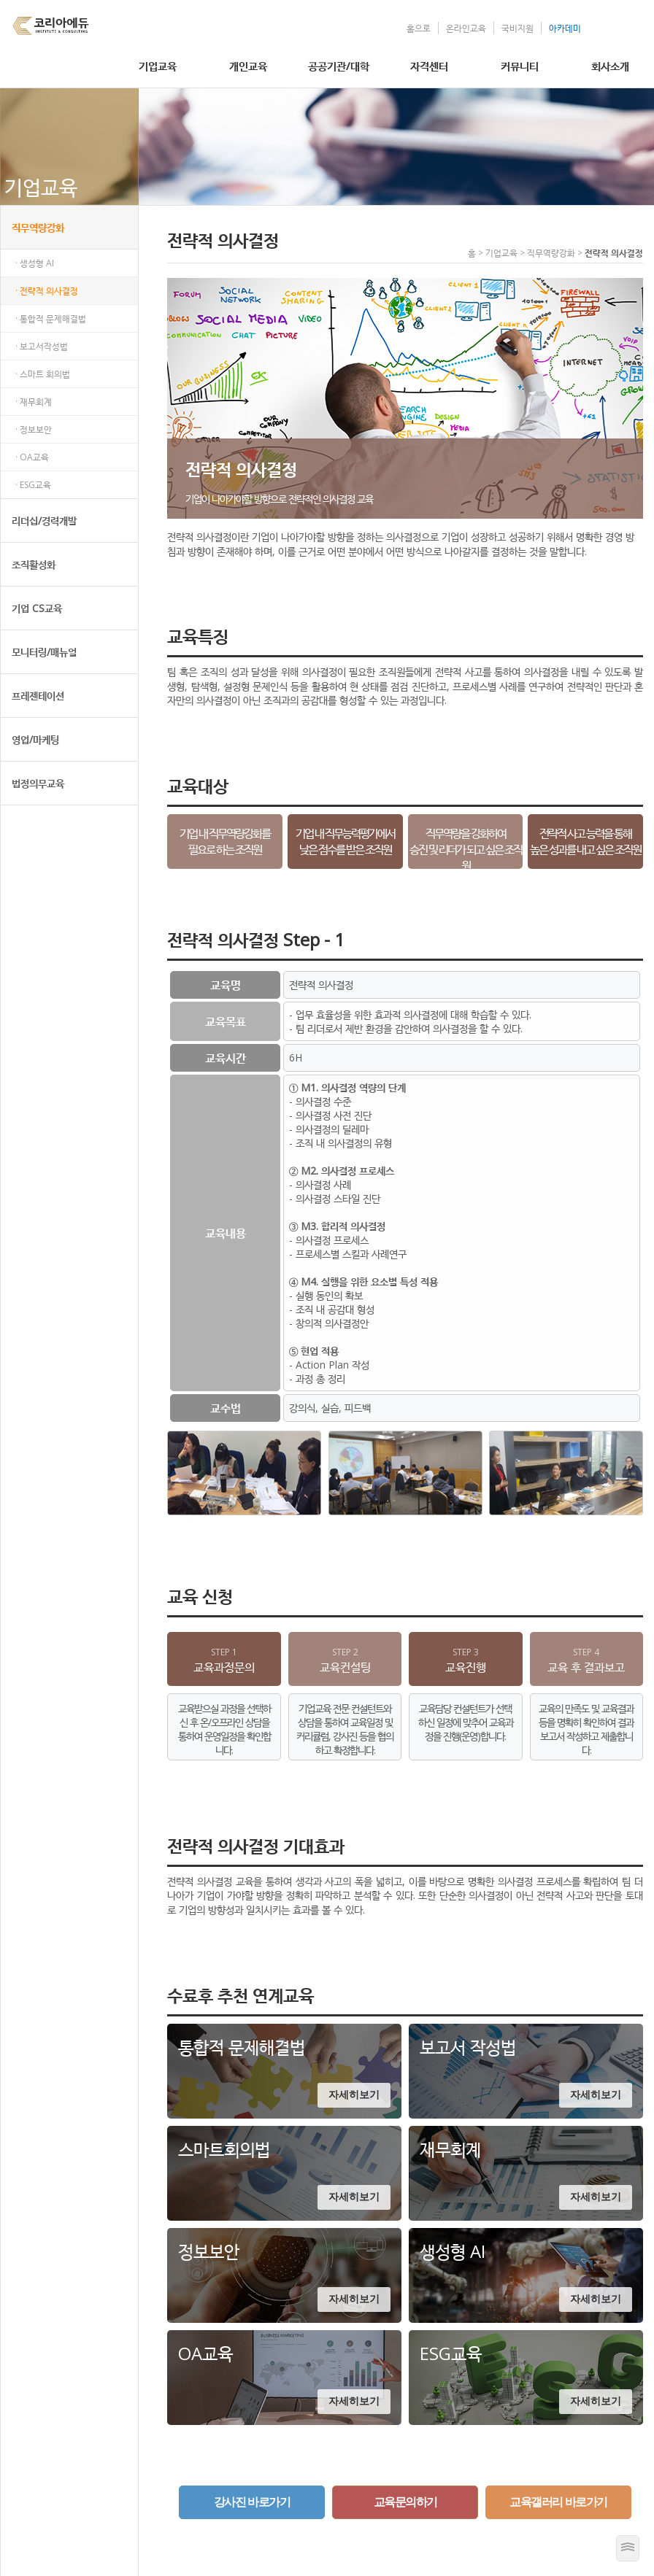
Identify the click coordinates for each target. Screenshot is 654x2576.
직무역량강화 (38, 227)
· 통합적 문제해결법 (50, 318)
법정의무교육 (38, 783)
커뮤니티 (520, 65)
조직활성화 (33, 564)
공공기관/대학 (338, 65)
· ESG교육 (33, 485)
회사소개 (610, 65)
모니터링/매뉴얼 (44, 652)
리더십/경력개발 (44, 520)
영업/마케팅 (35, 739)
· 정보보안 (33, 429)
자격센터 (429, 65)
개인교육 (248, 65)
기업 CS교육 (37, 608)
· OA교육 (32, 457)
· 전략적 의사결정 (46, 291)
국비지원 (517, 28)
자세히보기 (354, 2094)
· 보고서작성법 (41, 346)
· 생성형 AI (34, 263)
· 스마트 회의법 (42, 374)
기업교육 (158, 65)
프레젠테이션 (38, 696)
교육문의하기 (405, 2502)
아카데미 (565, 28)
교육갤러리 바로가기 (558, 2502)
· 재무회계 (33, 401)
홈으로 (419, 28)
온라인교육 (466, 28)
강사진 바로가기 (252, 2502)
